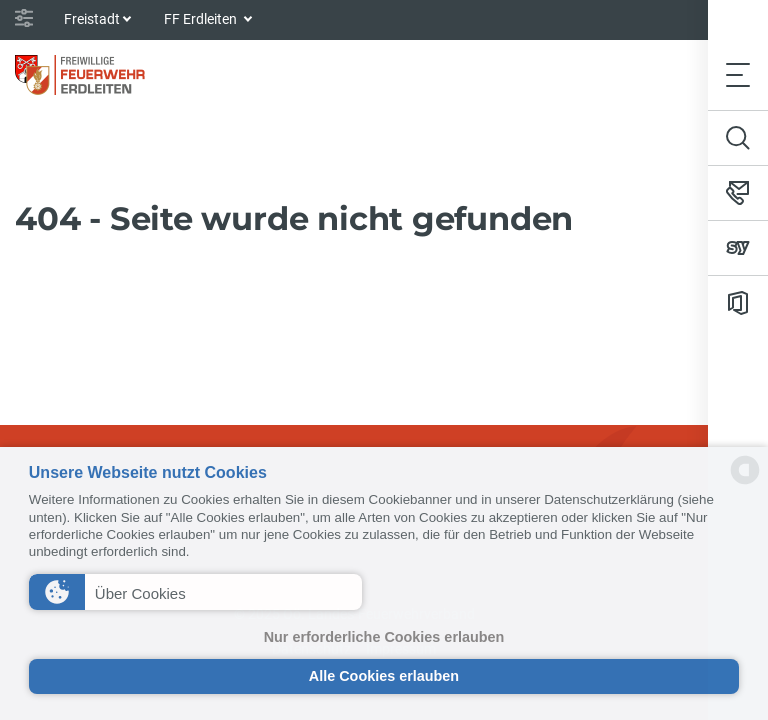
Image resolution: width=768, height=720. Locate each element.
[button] (195, 592)
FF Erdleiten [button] (202, 19)
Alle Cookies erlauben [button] (384, 676)
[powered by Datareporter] (745, 482)
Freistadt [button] (92, 19)
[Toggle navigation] (738, 74)
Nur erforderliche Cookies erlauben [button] (384, 637)
